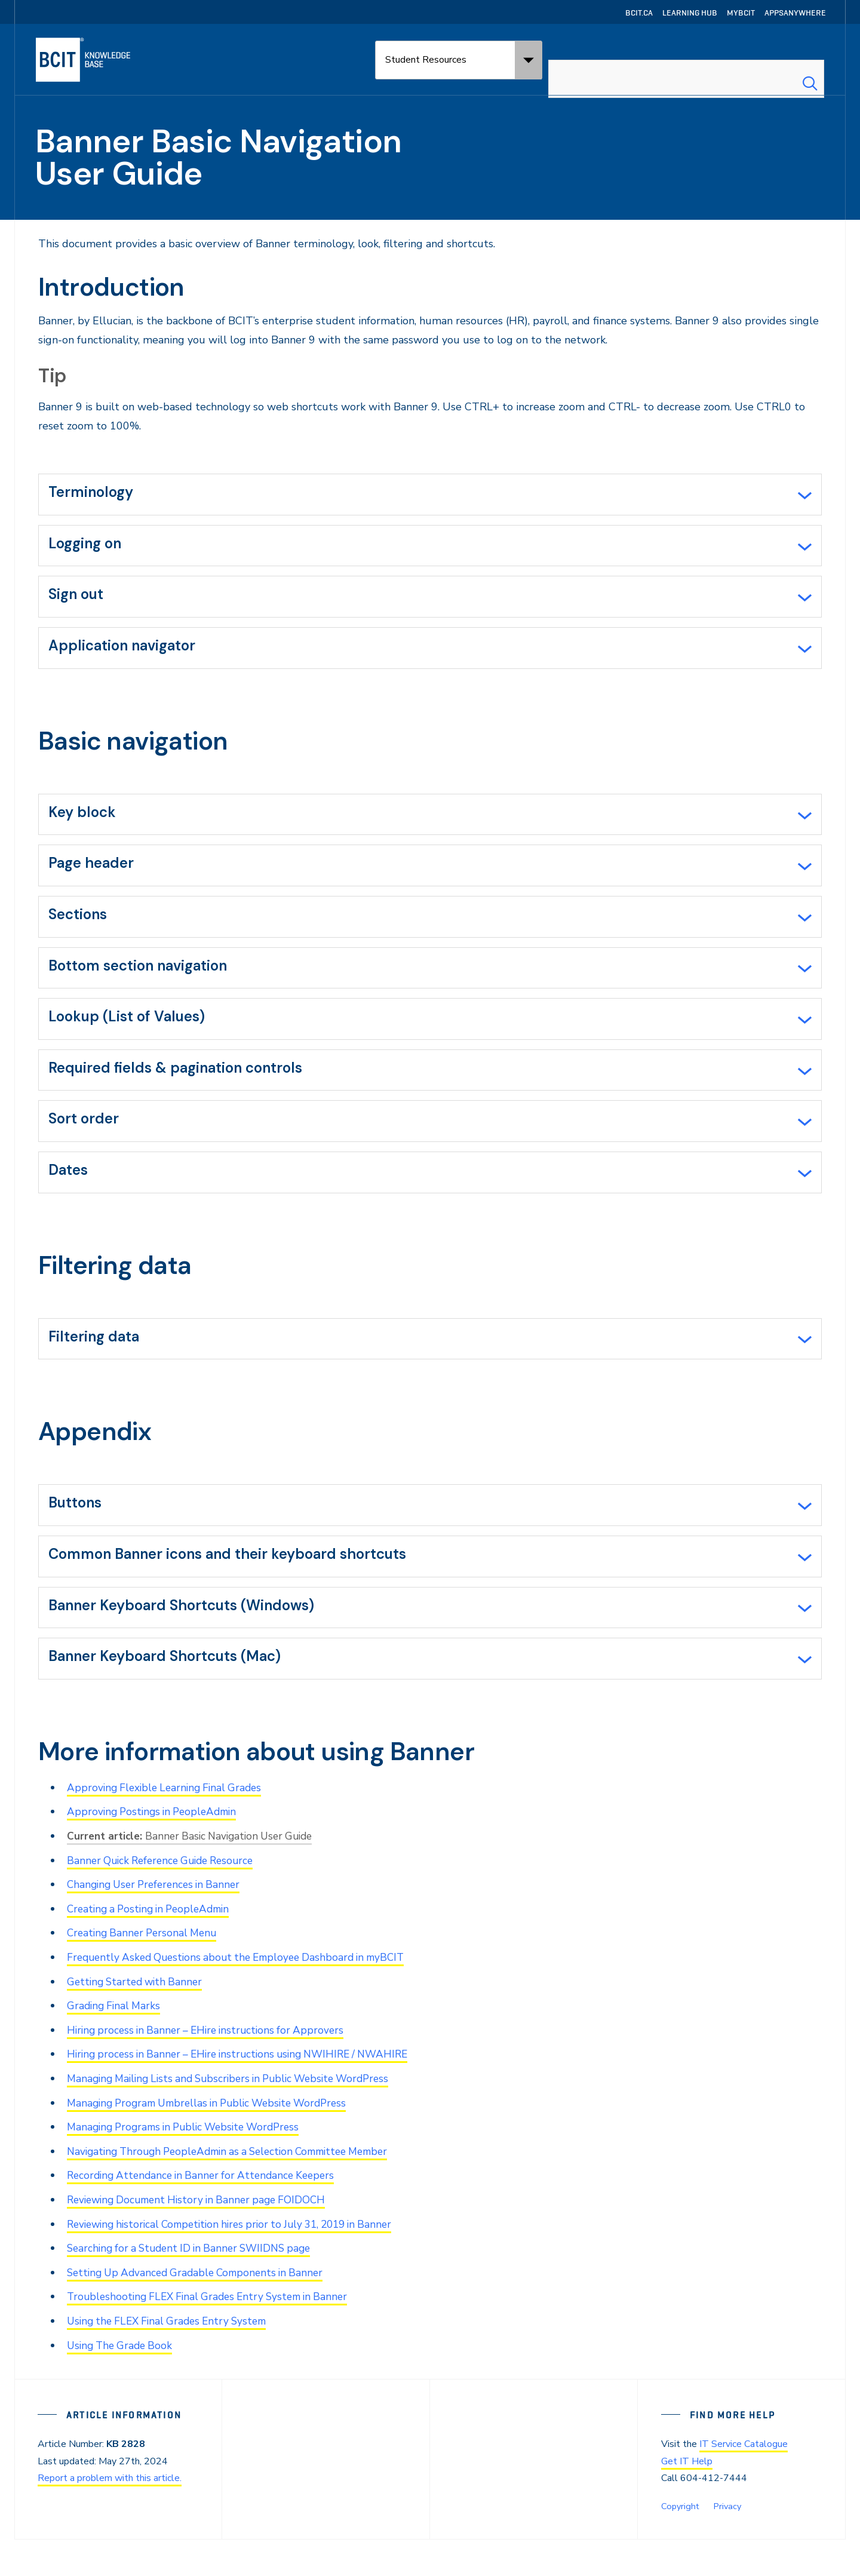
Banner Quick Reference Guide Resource (166, 1904)
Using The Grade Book (122, 2382)
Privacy (725, 2542)
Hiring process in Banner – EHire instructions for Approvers (211, 2071)
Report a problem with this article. (110, 2514)
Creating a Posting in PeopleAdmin (153, 1952)
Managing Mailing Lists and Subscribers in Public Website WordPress (237, 2119)
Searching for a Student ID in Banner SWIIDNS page (195, 2286)
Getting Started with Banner (138, 2023)
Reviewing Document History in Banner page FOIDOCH (203, 2238)
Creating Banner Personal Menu (145, 1976)
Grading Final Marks (115, 2047)
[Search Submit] (810, 60)
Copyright (679, 2542)
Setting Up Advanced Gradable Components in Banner (201, 2310)
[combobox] (686, 60)
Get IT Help (686, 2497)
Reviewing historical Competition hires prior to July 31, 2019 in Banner (240, 2262)
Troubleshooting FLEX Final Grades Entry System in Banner (214, 2334)
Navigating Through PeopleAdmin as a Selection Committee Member (238, 2191)
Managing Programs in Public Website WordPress (190, 2167)
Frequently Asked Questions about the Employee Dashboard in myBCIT (244, 1999)
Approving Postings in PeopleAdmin (156, 1856)
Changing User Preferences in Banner (158, 1928)
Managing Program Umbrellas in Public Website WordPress (215, 2143)
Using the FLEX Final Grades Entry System (172, 2358)
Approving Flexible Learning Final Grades (168, 1832)
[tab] (430, 496)
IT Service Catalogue (743, 2481)
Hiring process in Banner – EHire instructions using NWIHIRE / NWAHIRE (247, 2095)
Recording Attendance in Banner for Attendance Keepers (207, 2214)
